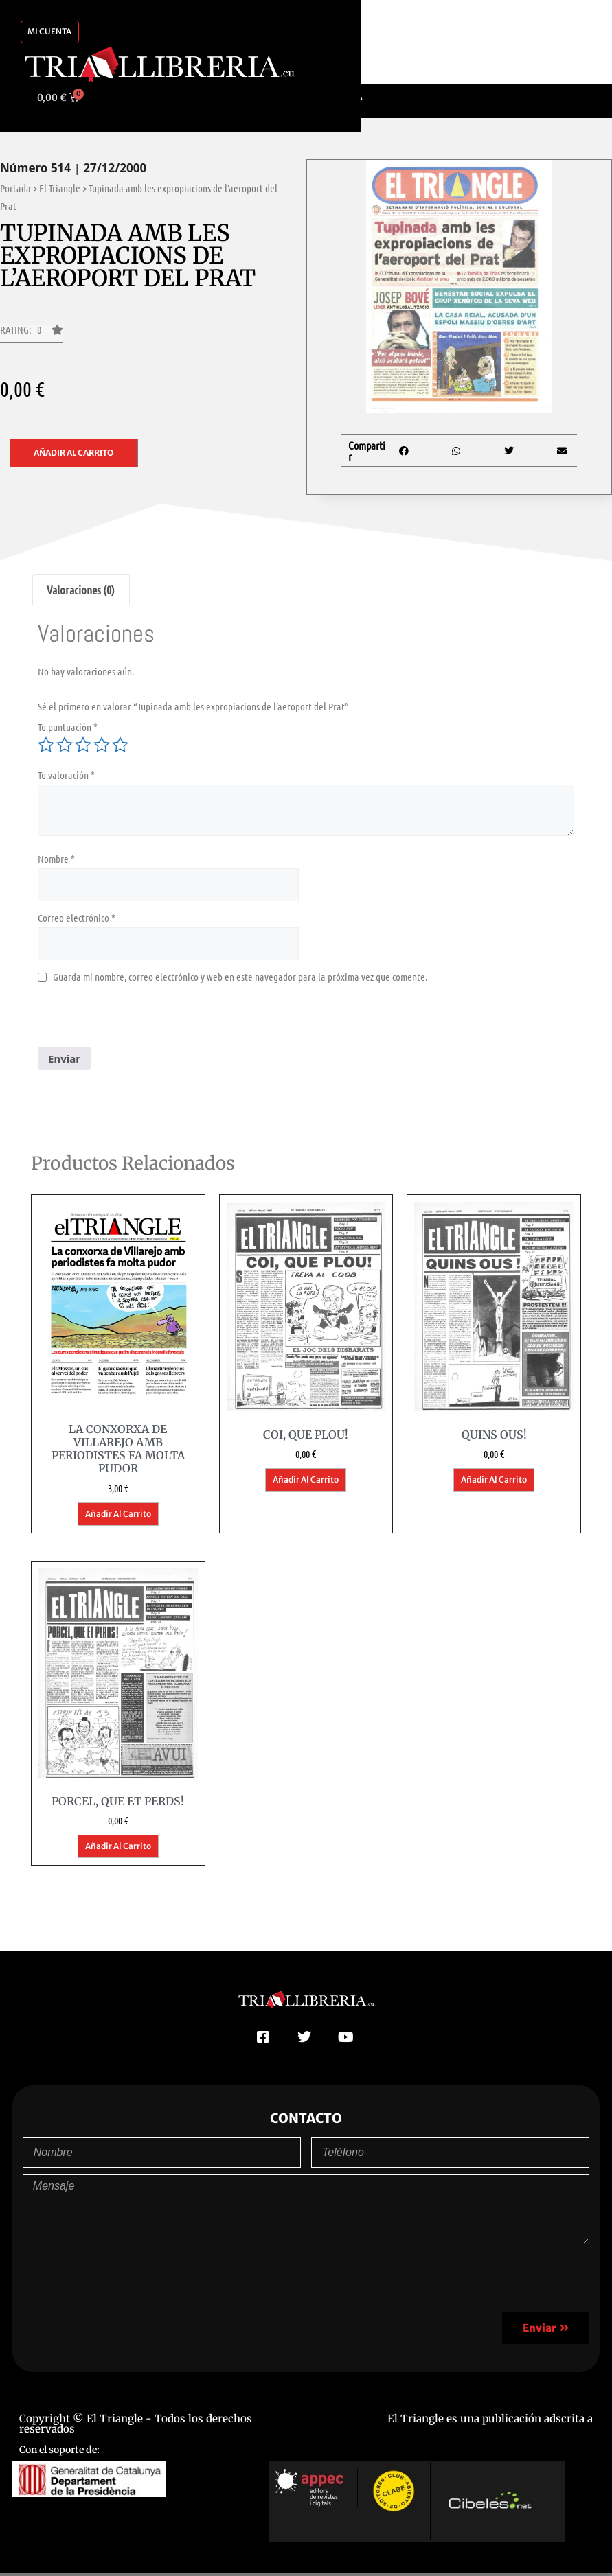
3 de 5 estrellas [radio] (83, 744)
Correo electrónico (76, 918)
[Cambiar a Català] (339, 97)
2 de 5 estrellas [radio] (64, 744)
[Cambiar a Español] (275, 97)
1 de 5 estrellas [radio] (46, 744)
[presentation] (142, 1020)
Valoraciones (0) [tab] (81, 589)
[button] (31, 334)
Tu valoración (66, 775)
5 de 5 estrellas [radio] (120, 744)
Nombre (56, 858)
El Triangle (59, 188)
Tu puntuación (68, 727)
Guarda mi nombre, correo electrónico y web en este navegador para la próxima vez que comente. (240, 977)
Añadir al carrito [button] (118, 1514)
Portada (15, 188)
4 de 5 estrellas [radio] (101, 744)
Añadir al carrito (73, 453)
